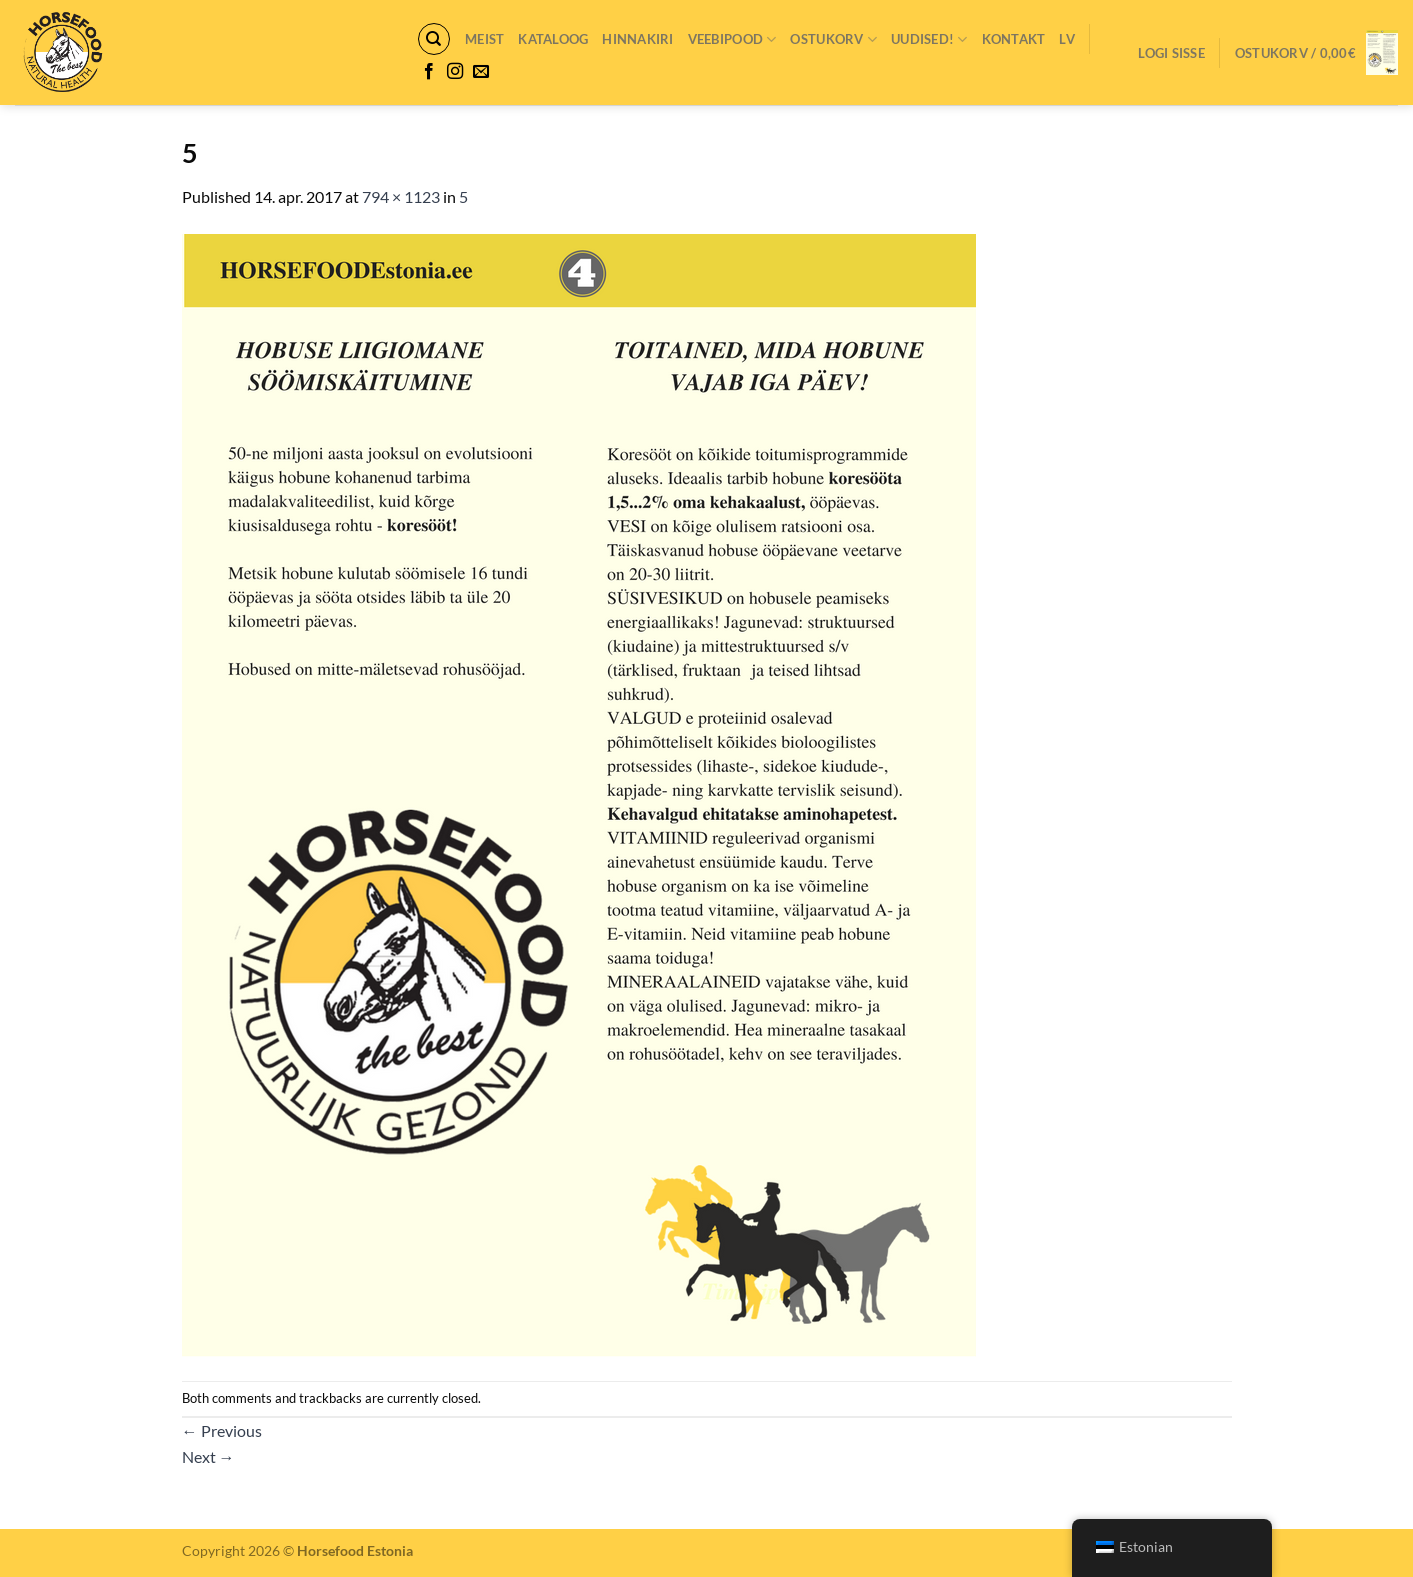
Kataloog (553, 39)
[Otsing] (434, 39)
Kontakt (1014, 39)
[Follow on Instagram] (455, 72)
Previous (222, 1430)
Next (208, 1456)
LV (1067, 39)
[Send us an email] (481, 72)
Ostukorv (833, 39)
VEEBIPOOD (732, 39)
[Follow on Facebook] (429, 72)
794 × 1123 (401, 196)
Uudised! (929, 39)
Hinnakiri (637, 39)
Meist (484, 39)
